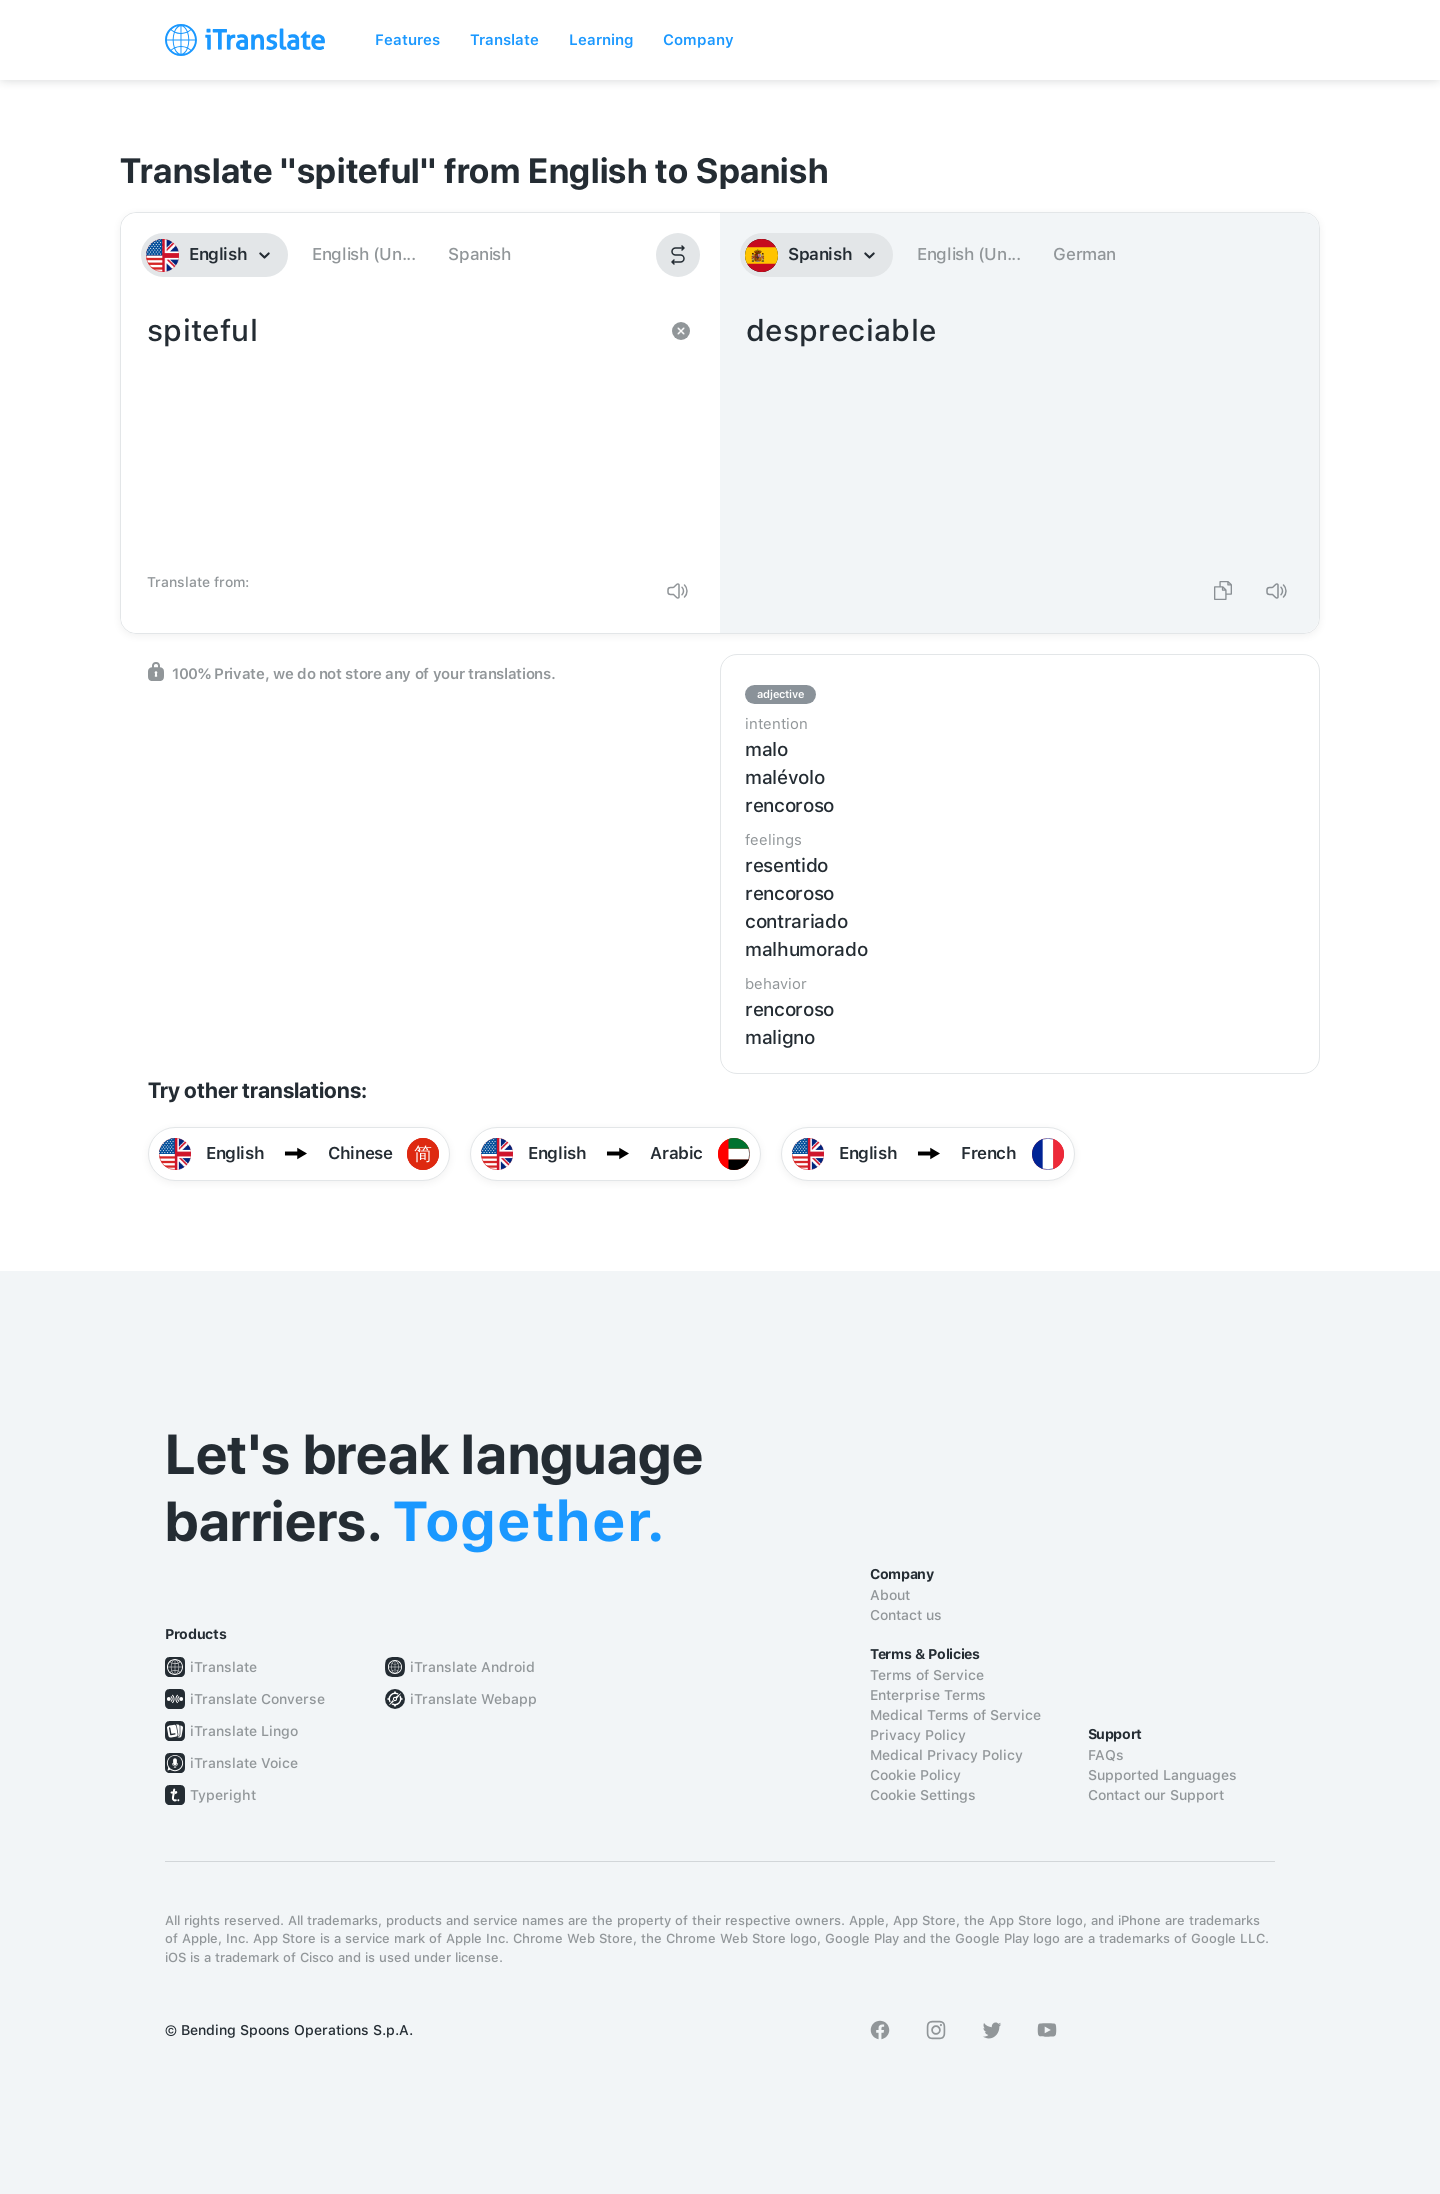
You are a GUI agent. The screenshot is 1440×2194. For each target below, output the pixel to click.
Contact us (906, 1615)
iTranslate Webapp (473, 1699)
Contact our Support (1156, 1795)
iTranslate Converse (257, 1699)
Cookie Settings (923, 1795)
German (1084, 254)
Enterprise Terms (928, 1695)
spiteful (400, 436)
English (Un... (363, 254)
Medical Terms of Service (955, 1715)
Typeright (223, 1795)
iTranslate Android (472, 1667)
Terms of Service (927, 1675)
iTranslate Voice (244, 1763)
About (890, 1595)
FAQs (1106, 1755)
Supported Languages (1162, 1775)
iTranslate (223, 1667)
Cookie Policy (915, 1775)
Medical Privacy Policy (946, 1755)
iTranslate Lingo (244, 1731)
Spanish (479, 254)
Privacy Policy (918, 1735)
